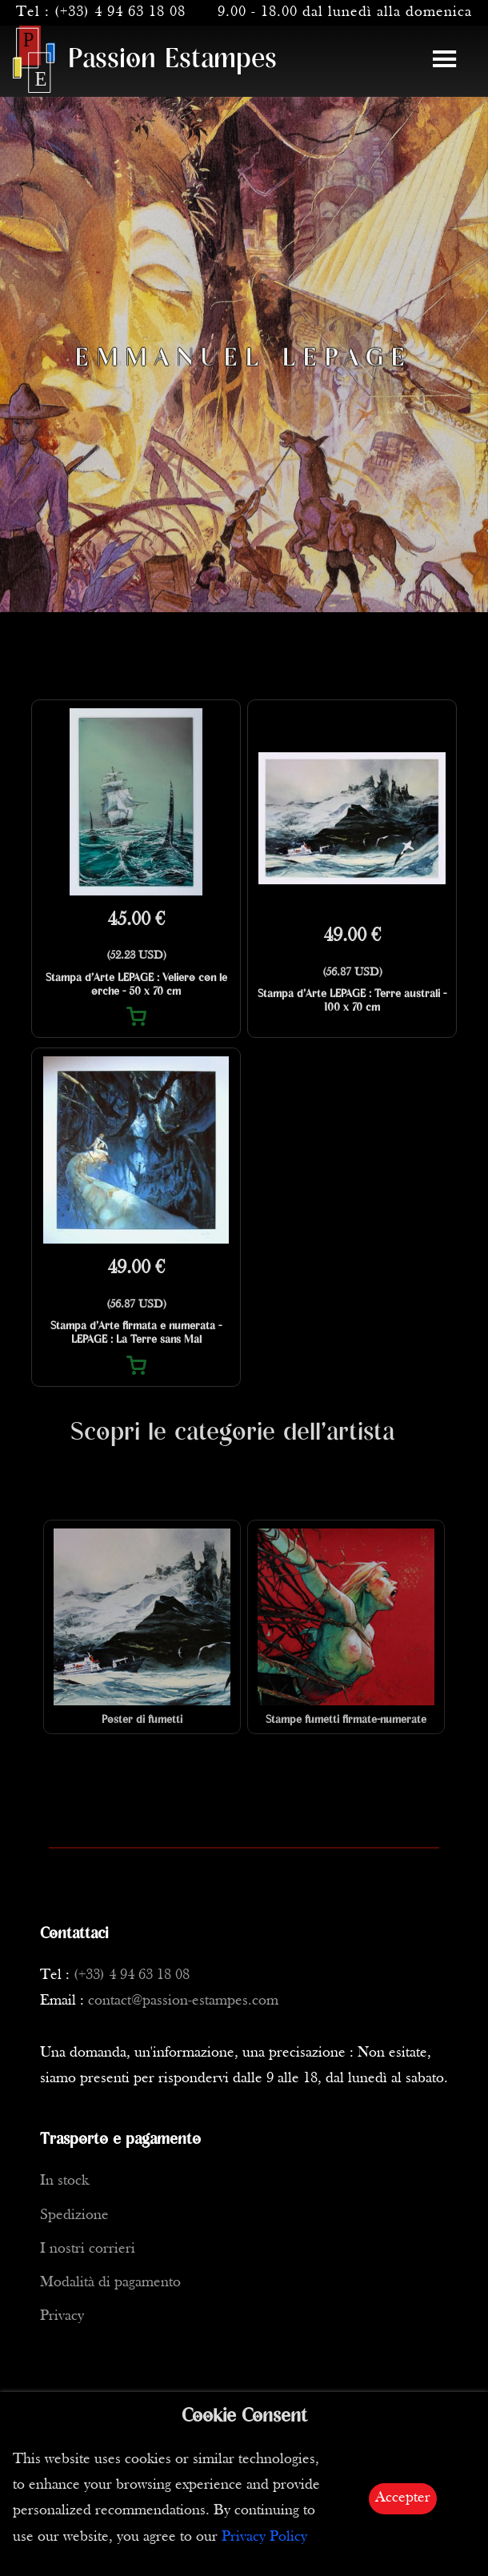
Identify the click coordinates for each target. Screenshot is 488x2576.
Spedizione (74, 2215)
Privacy (62, 2316)
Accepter (402, 2498)
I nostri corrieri (87, 2249)
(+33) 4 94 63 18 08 (120, 12)
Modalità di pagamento (110, 2282)
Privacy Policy (264, 2537)
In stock (64, 2181)
